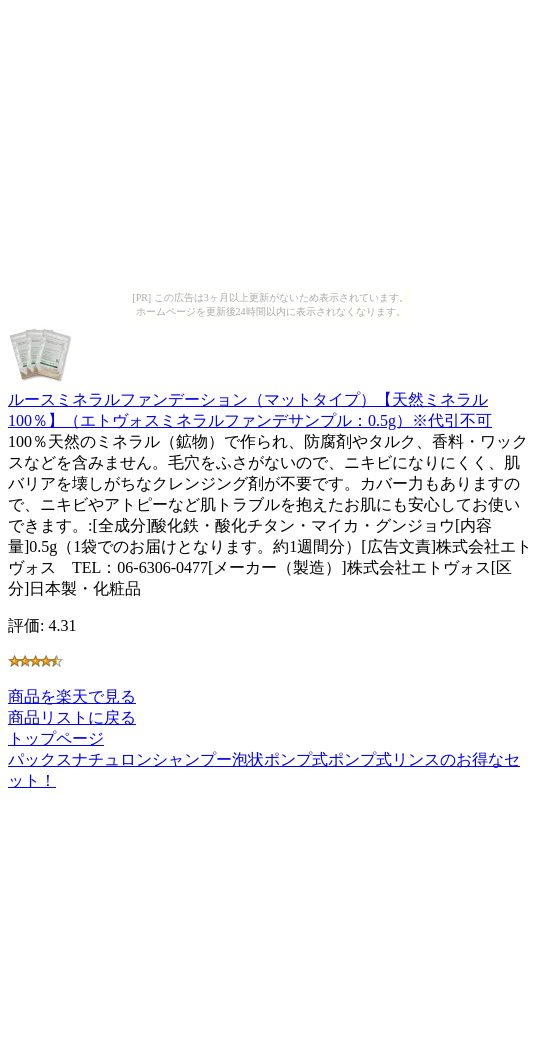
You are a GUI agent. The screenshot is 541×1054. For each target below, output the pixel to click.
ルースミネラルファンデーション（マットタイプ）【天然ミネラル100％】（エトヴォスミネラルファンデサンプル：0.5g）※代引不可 (250, 400)
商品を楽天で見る (72, 696)
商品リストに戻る (72, 717)
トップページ (56, 738)
